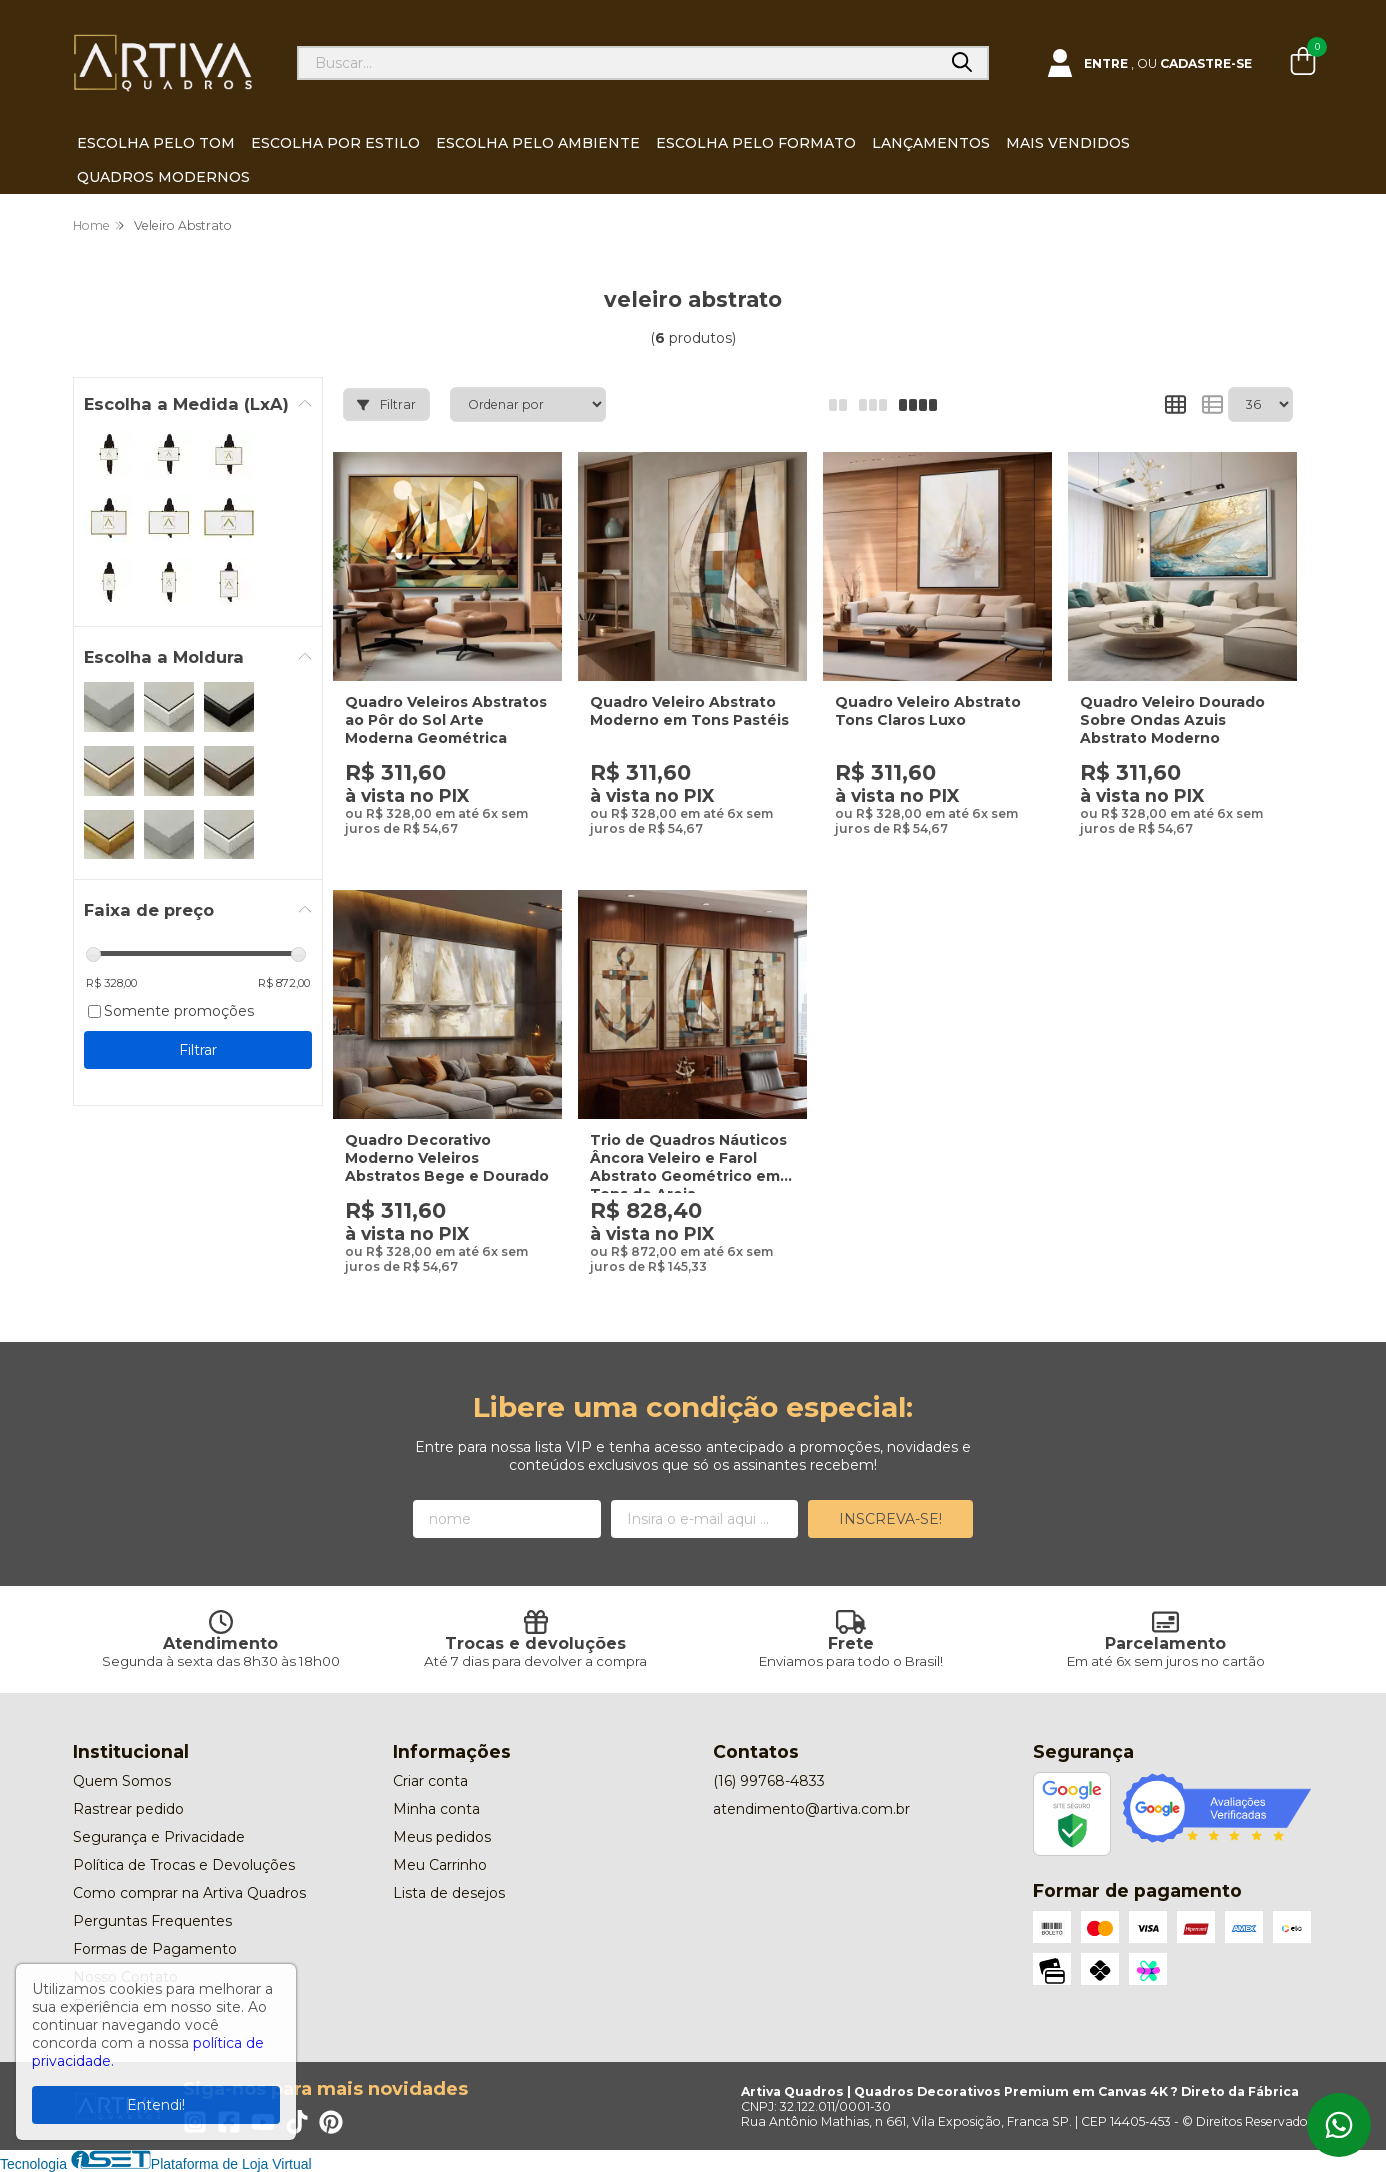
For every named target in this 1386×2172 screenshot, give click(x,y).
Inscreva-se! (890, 1519)
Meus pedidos (442, 1837)
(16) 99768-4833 (769, 1781)
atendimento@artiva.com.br (811, 1809)
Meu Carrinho (440, 1865)
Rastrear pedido (128, 1809)
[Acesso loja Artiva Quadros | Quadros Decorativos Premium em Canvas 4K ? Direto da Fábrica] (1149, 63)
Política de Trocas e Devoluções (184, 1865)
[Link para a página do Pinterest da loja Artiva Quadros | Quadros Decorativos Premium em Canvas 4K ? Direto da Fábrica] (331, 2122)
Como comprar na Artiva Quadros (189, 1893)
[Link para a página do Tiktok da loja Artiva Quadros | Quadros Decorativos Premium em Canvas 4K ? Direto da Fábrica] (297, 2122)
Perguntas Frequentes (152, 1921)
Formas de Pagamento (155, 1949)
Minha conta (436, 1809)
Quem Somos (122, 1781)
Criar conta (430, 1781)
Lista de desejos (449, 1893)
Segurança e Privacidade (159, 1837)
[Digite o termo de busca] (618, 63)
